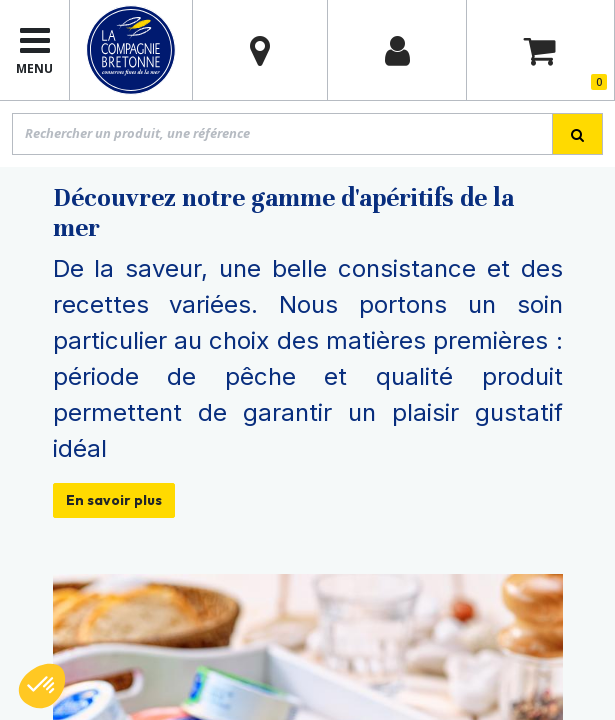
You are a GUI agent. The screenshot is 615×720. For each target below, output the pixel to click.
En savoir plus (114, 500)
